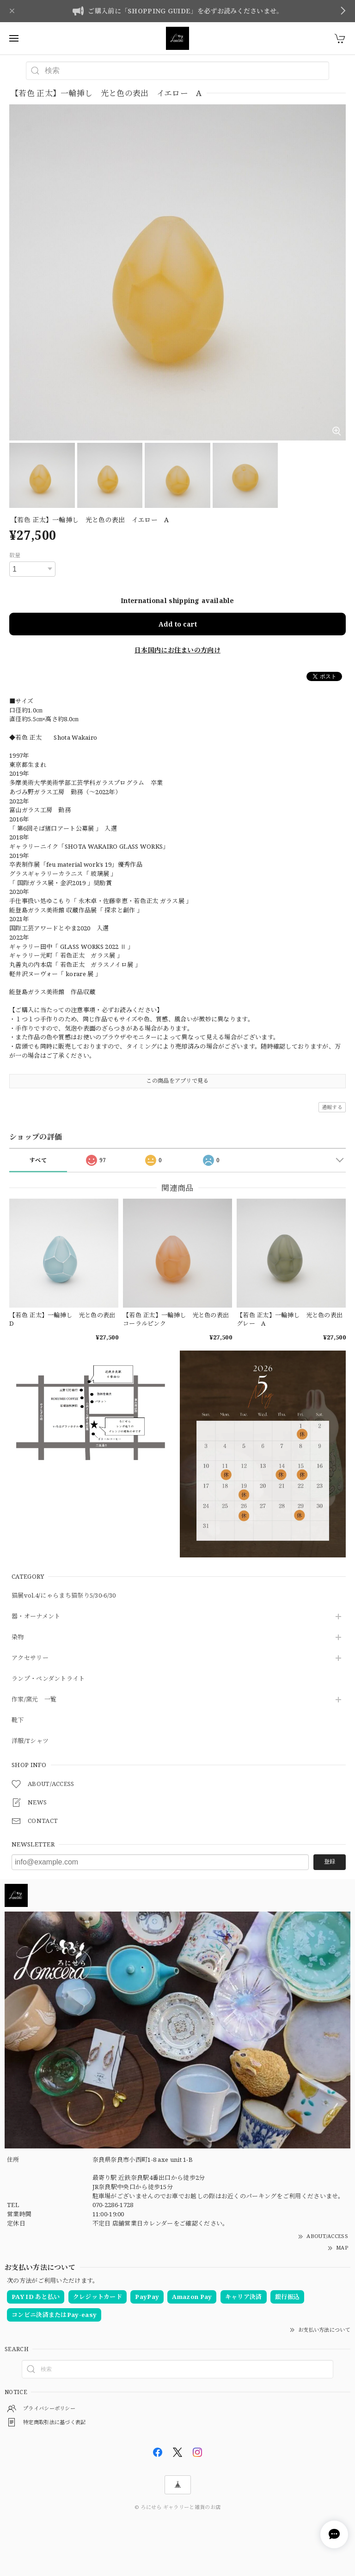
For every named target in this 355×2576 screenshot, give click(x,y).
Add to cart (178, 624)
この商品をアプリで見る (177, 1081)
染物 (18, 1637)
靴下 (18, 1720)
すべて (38, 1160)
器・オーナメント (36, 1616)
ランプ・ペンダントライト (48, 1679)
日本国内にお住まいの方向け (177, 650)
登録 (329, 1861)
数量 (15, 555)
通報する (332, 1107)
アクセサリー (30, 1658)
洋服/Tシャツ (30, 1741)
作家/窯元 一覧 (34, 1699)
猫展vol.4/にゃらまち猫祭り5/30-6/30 (64, 1595)
